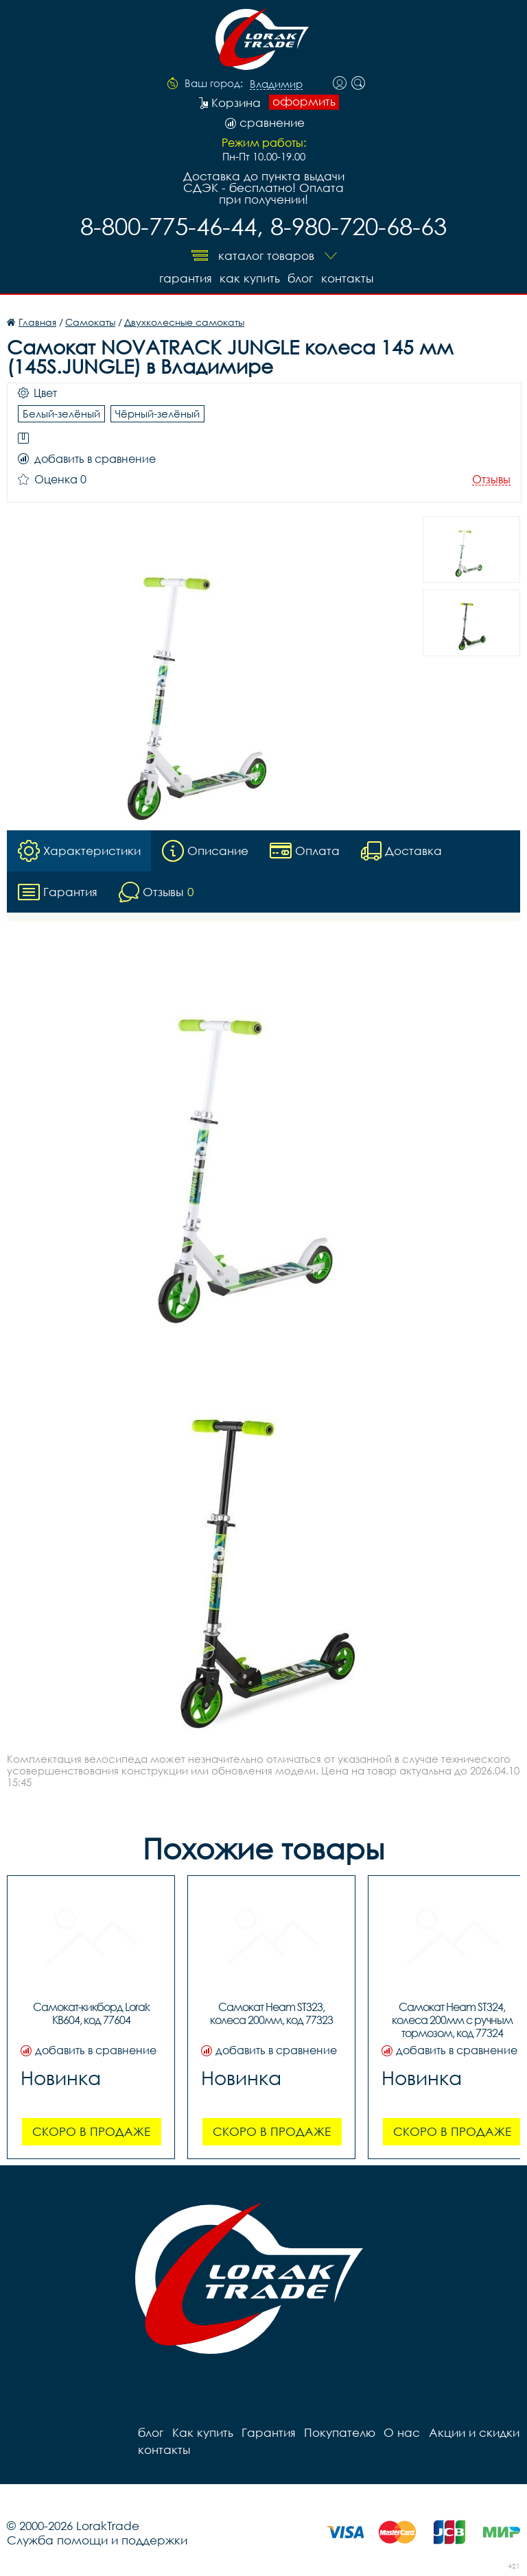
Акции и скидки (473, 2432)
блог (300, 278)
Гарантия (184, 278)
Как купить (249, 278)
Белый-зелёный (61, 413)
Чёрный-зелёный (157, 413)
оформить (304, 101)
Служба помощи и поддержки (97, 2540)
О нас (401, 2432)
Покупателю (339, 2432)
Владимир (276, 84)
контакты (347, 278)
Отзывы (491, 479)
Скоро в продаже (91, 2131)
